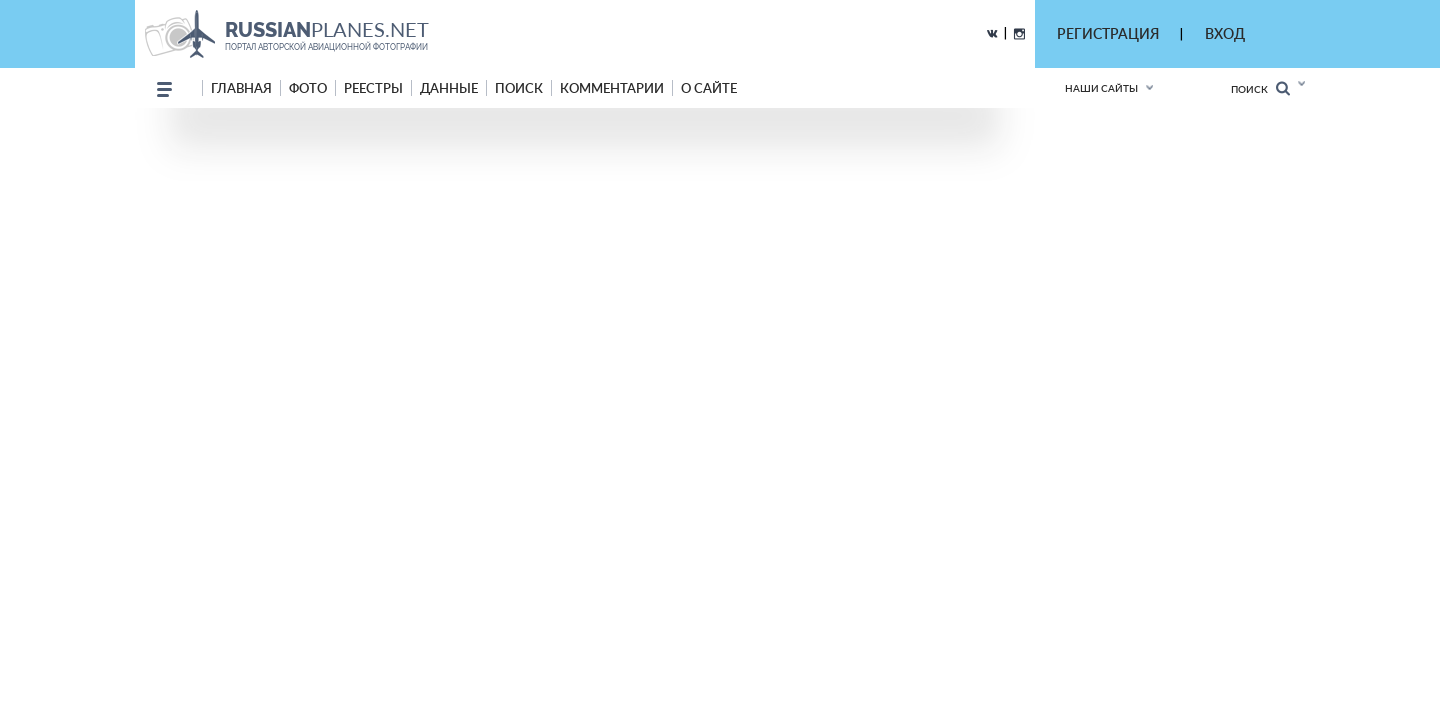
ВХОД (1225, 33)
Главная (241, 88)
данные (449, 88)
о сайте (709, 88)
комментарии (612, 88)
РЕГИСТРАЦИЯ (1108, 33)
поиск (519, 88)
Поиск (1260, 88)
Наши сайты (1101, 88)
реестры (373, 88)
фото (308, 88)
